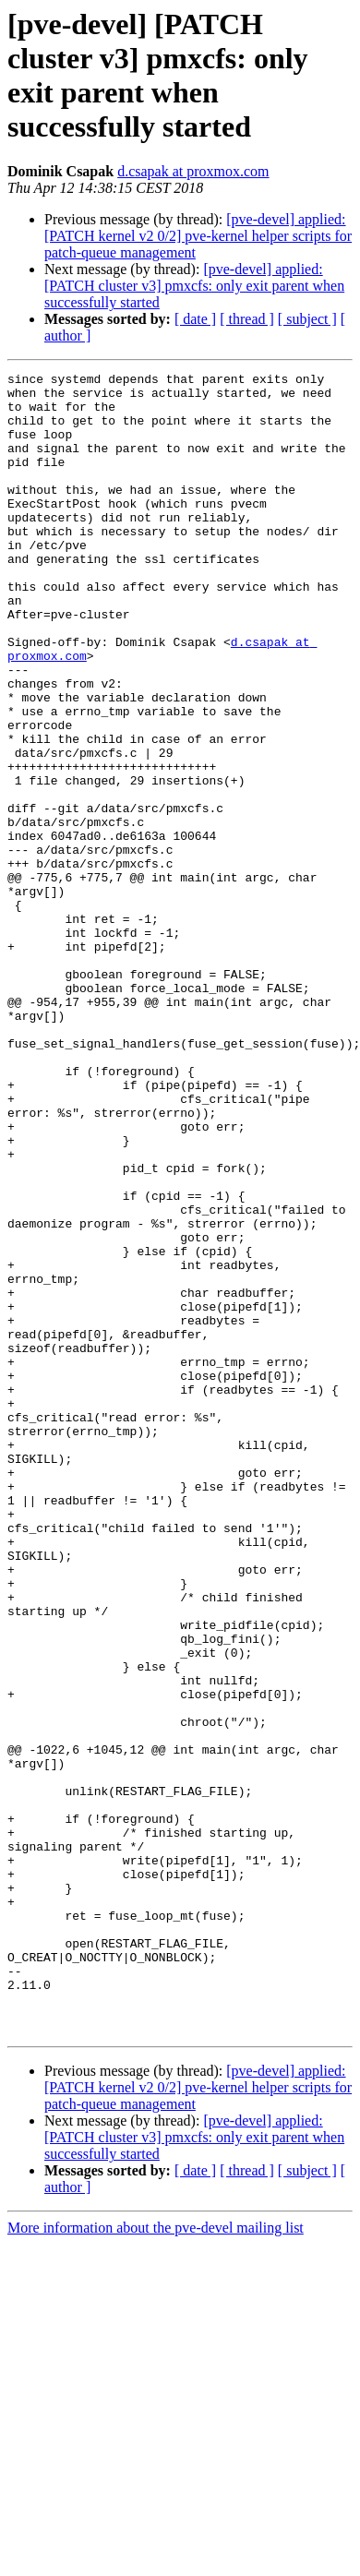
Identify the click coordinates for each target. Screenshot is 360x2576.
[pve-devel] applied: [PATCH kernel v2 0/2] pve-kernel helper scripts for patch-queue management (198, 235)
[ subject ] (307, 319)
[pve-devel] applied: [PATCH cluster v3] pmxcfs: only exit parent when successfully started (194, 285)
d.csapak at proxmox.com (193, 171)
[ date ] (195, 319)
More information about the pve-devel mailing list (155, 2560)
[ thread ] (247, 319)
